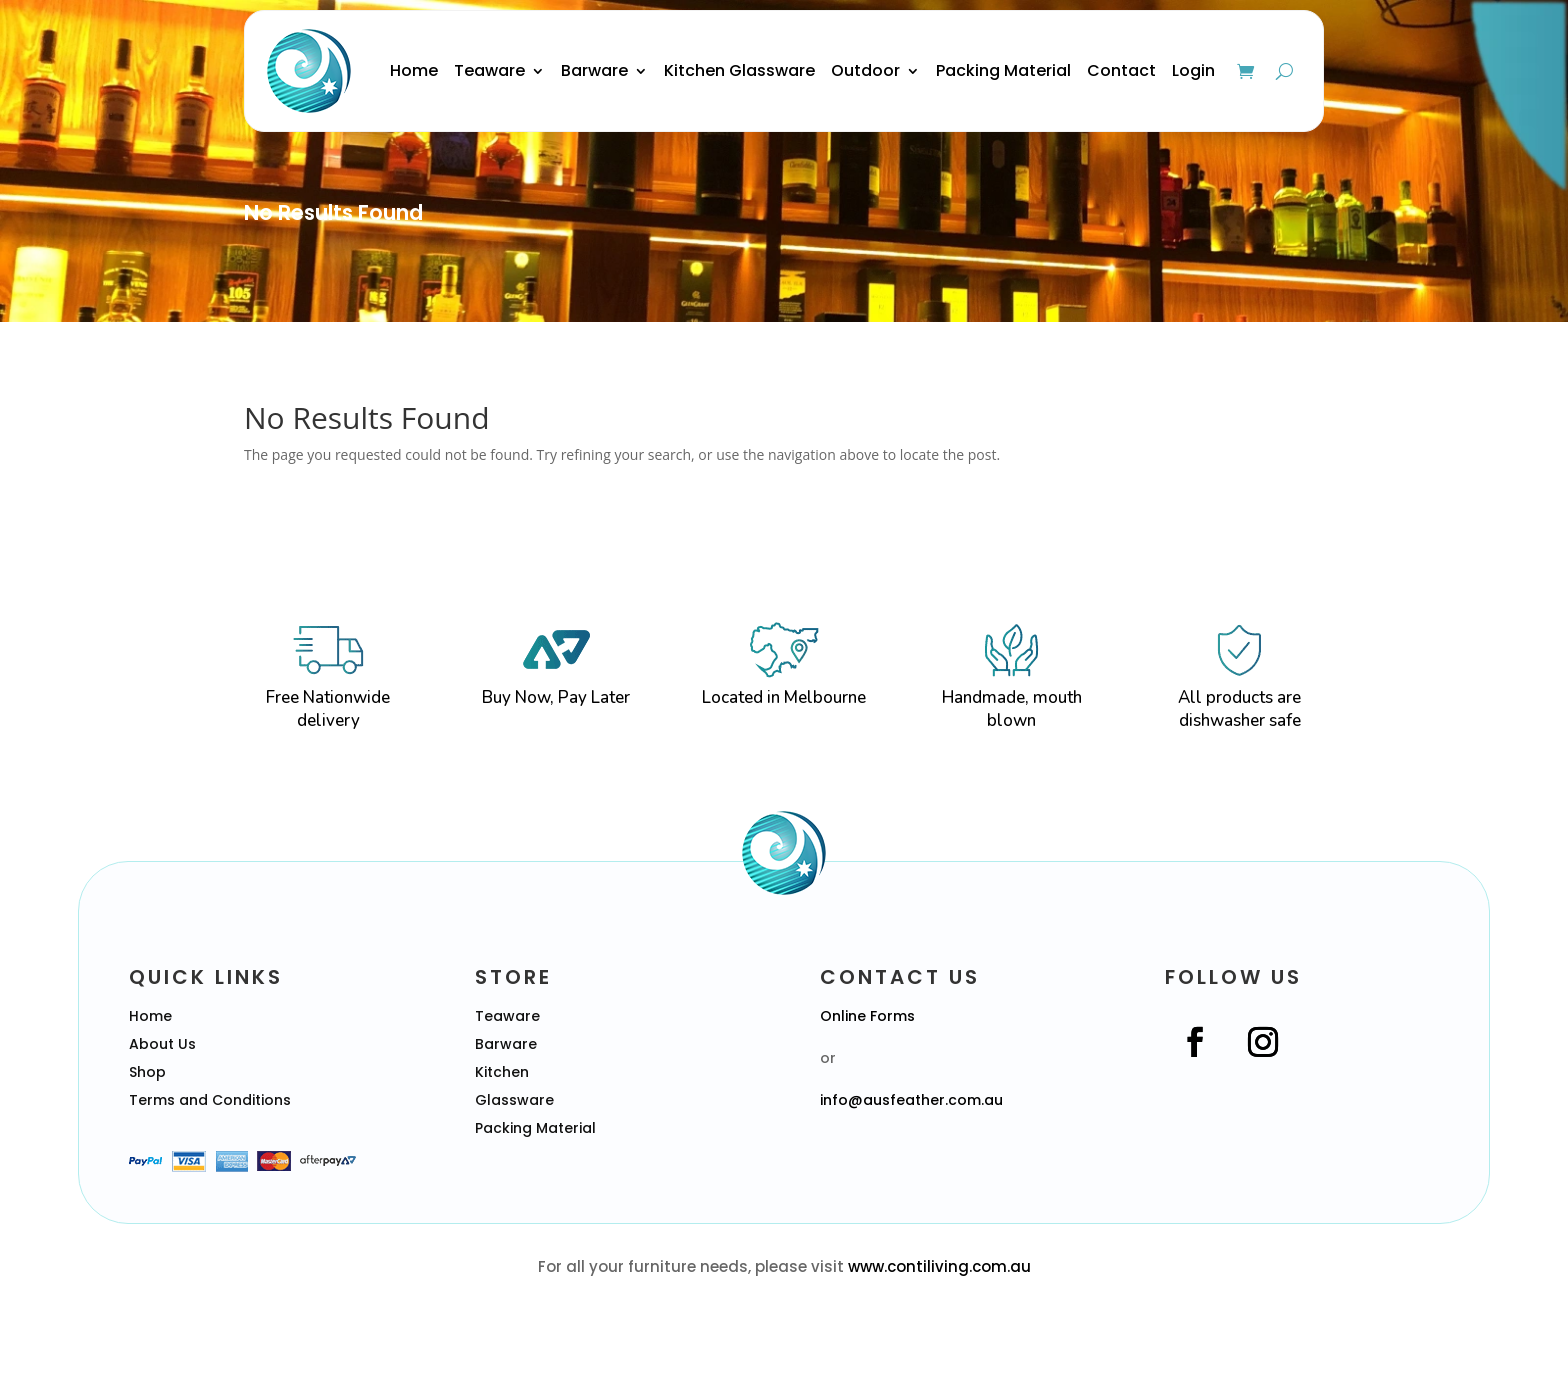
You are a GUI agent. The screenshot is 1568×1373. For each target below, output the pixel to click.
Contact (1121, 70)
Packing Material (1003, 70)
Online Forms (867, 1016)
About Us (162, 1044)
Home (414, 70)
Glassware (514, 1100)
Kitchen (502, 1072)
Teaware (489, 70)
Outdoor (865, 70)
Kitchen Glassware (739, 70)
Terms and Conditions (210, 1100)
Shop (147, 1072)
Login (1193, 70)
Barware (594, 70)
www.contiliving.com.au (939, 1266)
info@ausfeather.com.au (911, 1100)
